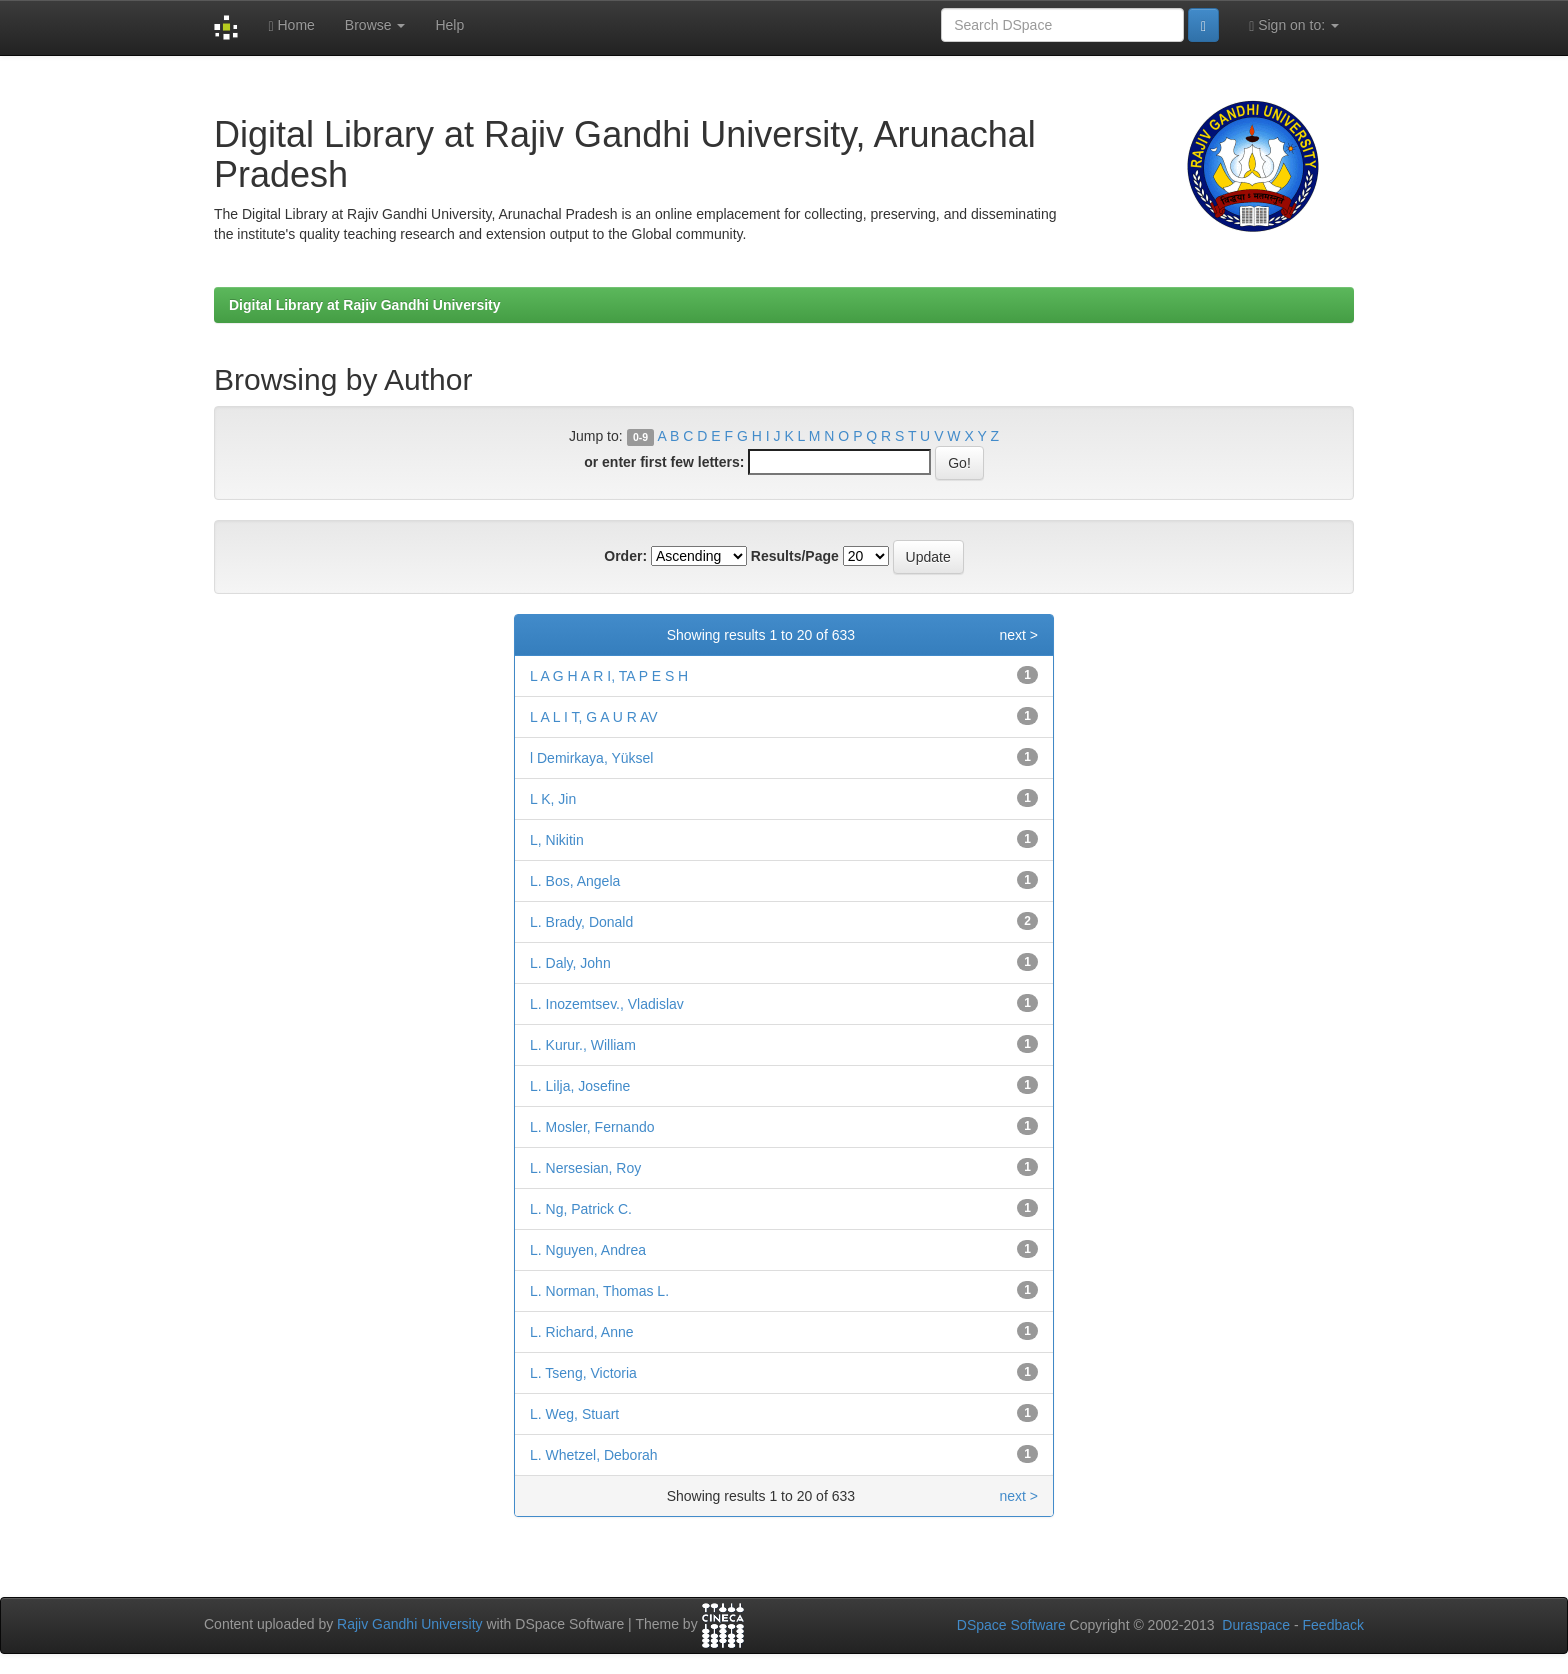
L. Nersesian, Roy (585, 1168)
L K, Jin (553, 799)
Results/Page (795, 556)
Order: (625, 556)
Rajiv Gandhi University (410, 1624)
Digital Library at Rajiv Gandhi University (365, 305)
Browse (375, 25)
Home (291, 25)
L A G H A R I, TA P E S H (609, 676)
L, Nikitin (557, 840)
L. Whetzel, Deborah (594, 1455)
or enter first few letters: (664, 462)
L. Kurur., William (583, 1045)
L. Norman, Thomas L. (599, 1291)
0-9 (640, 437)
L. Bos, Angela (575, 881)
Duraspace (1256, 1625)
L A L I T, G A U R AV (594, 717)
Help (449, 25)
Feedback (1333, 1625)
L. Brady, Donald (581, 922)
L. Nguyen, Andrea (588, 1250)
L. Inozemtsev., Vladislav (607, 1004)
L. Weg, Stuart (574, 1414)
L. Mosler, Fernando (592, 1127)
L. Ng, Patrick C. (581, 1209)
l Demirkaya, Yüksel (591, 758)
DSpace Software (1011, 1625)
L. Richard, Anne (582, 1332)
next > (1018, 635)
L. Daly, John (570, 963)
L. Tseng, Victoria (583, 1373)
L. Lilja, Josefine (580, 1086)
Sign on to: (1294, 25)
